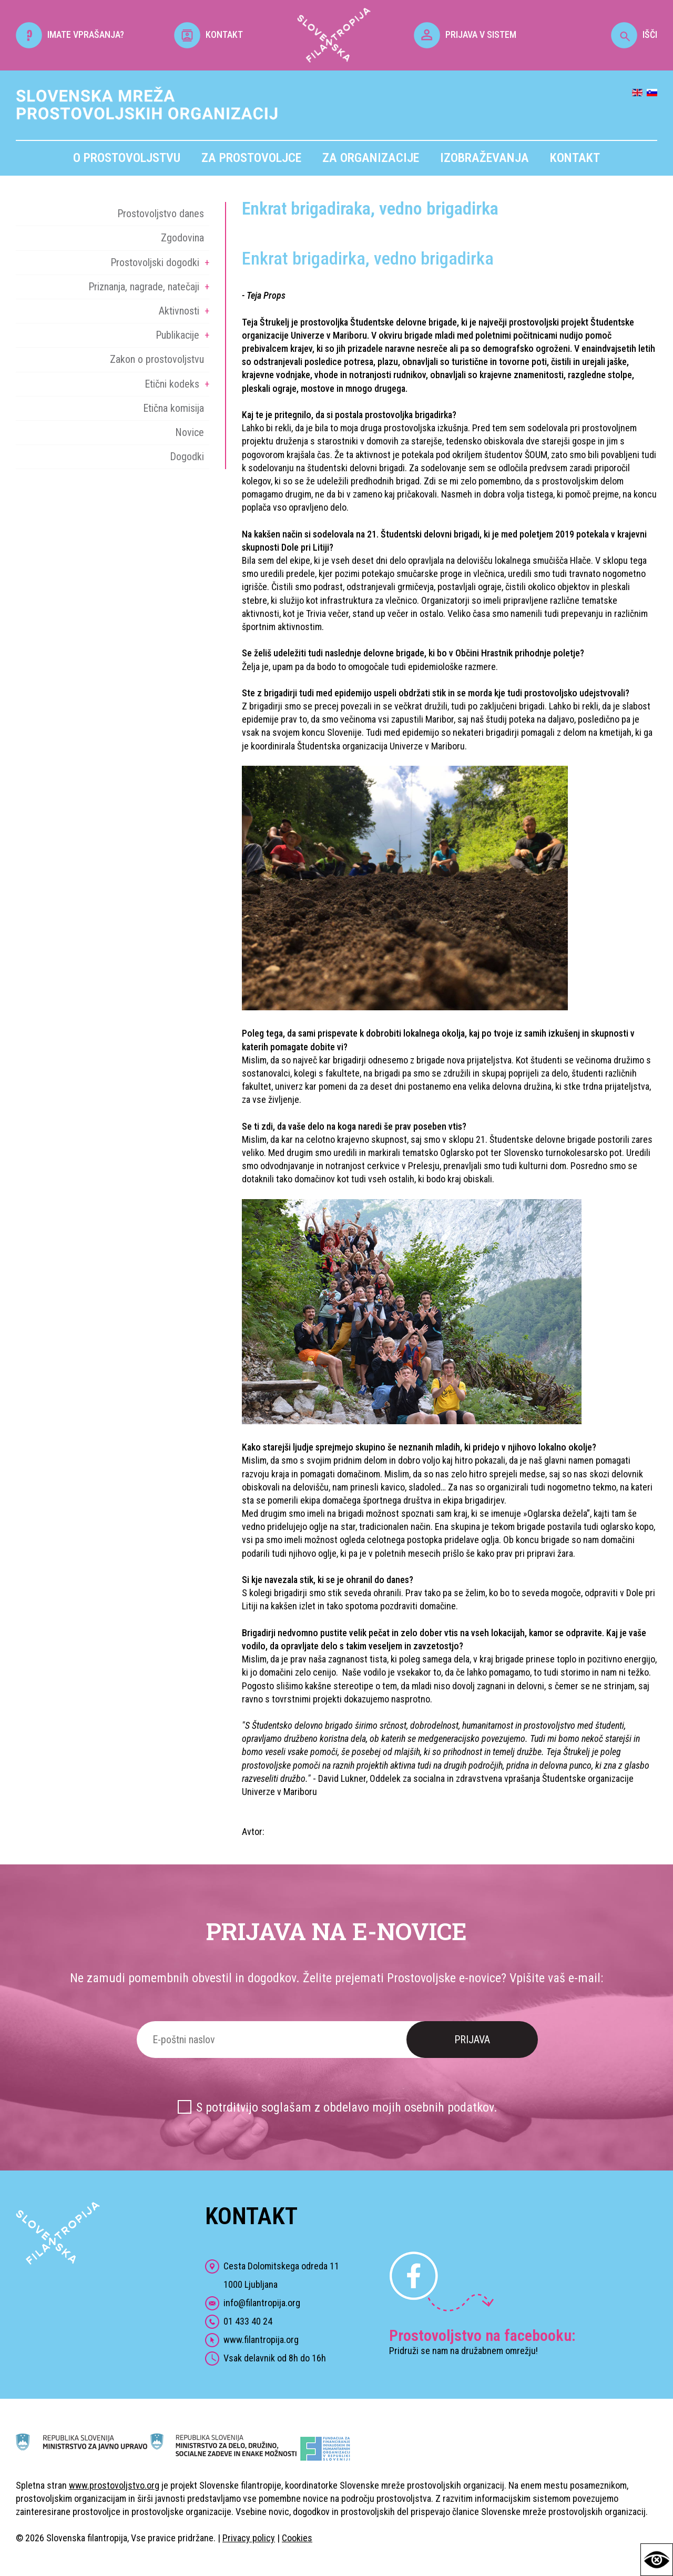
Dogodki (187, 456)
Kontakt (575, 157)
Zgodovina (182, 237)
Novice (189, 432)
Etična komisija (173, 408)
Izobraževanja (484, 157)
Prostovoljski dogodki (154, 262)
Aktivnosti (179, 311)
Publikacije (177, 335)
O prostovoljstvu (126, 157)
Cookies (297, 2537)
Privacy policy (248, 2537)
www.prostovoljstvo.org (114, 2485)
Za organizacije (370, 157)
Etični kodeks (172, 384)
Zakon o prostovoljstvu (157, 359)
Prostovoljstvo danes (160, 213)
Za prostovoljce (251, 157)
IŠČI (634, 34)
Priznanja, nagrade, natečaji (143, 286)
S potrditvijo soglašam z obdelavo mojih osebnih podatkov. (346, 2107)
